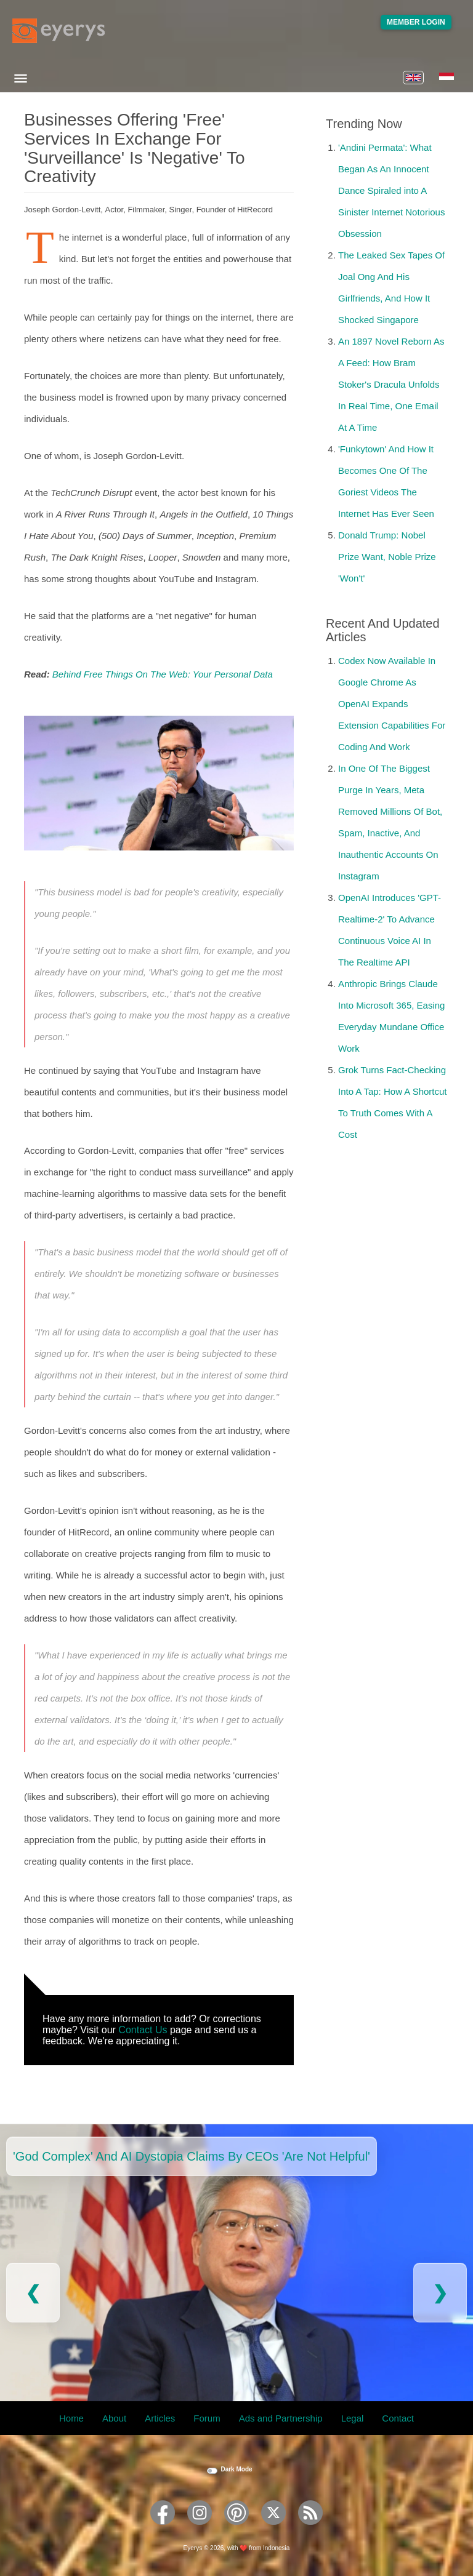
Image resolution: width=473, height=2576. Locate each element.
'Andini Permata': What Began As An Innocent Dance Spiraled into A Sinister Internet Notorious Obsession (391, 190)
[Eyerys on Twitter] (273, 2529)
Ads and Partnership (281, 2418)
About (114, 2418)
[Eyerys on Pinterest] (236, 2529)
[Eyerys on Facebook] (162, 2529)
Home (71, 2418)
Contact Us (142, 2030)
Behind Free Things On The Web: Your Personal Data (162, 674)
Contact (398, 2418)
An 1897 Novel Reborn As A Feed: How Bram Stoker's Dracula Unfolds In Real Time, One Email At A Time (391, 384)
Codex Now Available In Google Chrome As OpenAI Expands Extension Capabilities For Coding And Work (391, 703)
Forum (206, 2418)
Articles (160, 2418)
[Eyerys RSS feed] (310, 2529)
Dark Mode (236, 2469)
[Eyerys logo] (58, 30)
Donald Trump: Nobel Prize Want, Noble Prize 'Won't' (387, 556)
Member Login (416, 22)
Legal (352, 2418)
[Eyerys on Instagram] (199, 2529)
